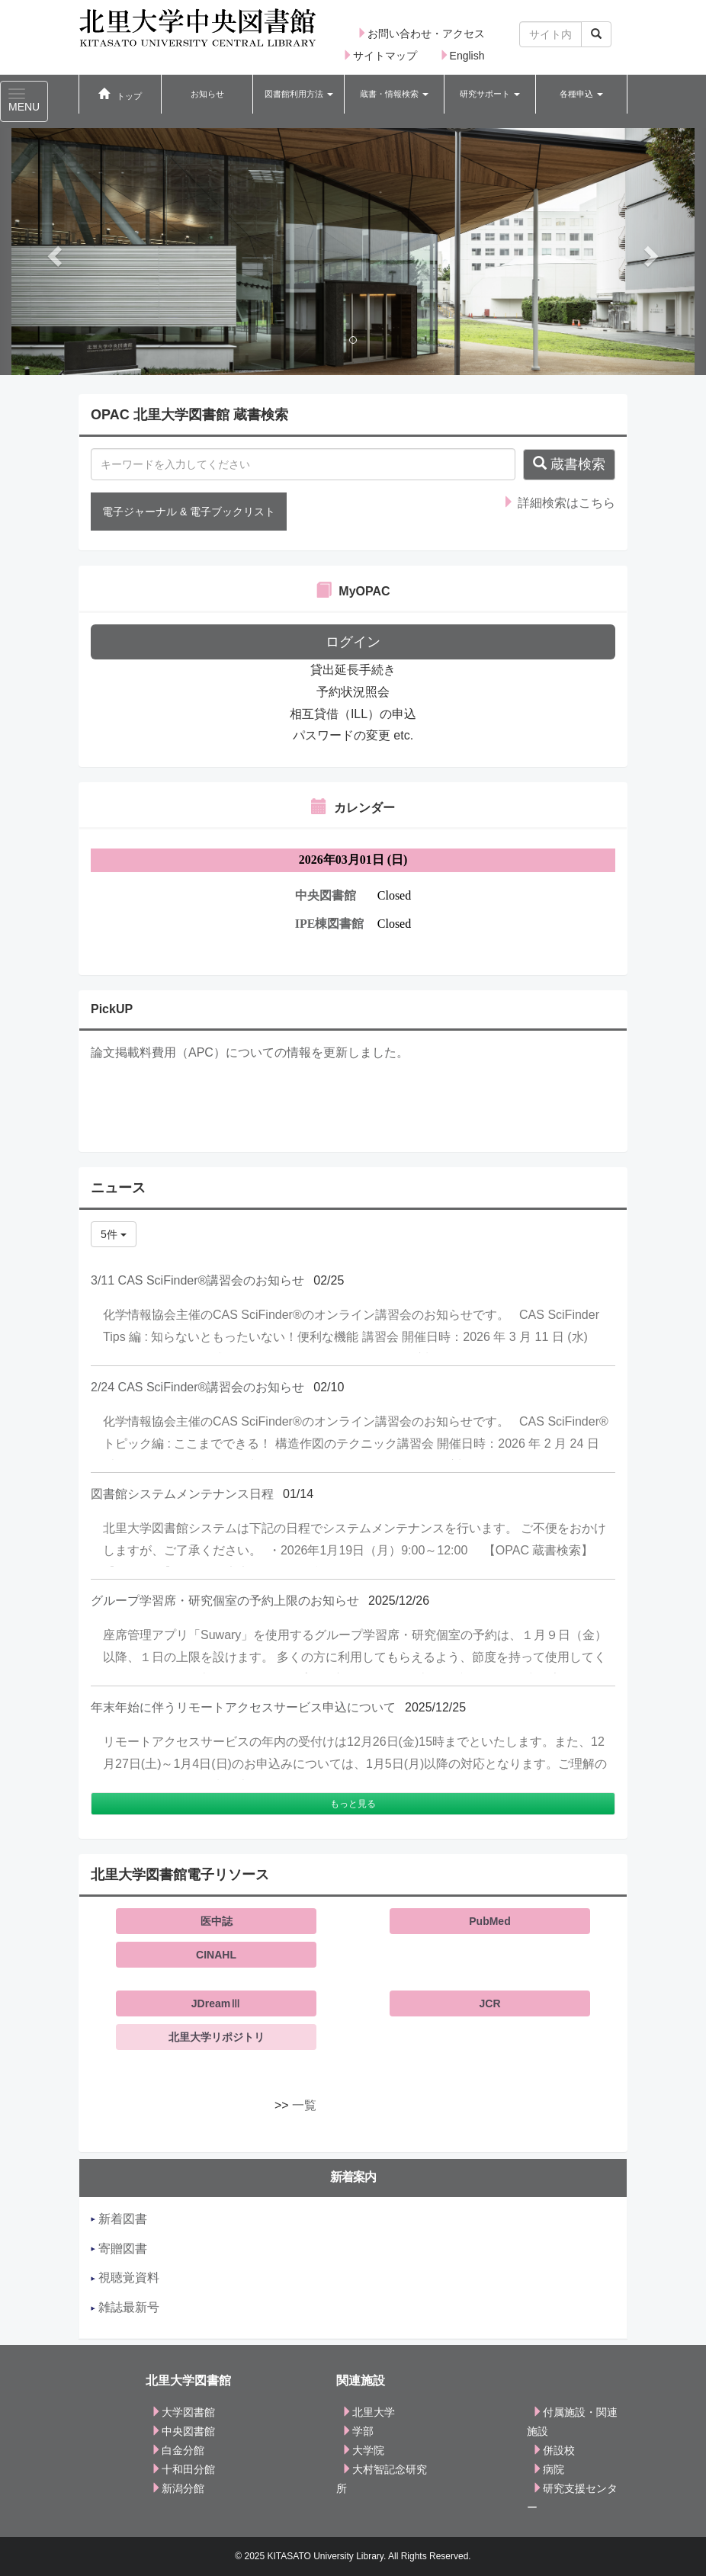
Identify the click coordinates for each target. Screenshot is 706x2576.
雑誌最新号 (125, 2307)
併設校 (553, 2450)
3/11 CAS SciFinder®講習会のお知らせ (197, 1280)
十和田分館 (183, 2469)
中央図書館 (183, 2431)
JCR (489, 2003)
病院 (548, 2469)
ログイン (353, 642)
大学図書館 (183, 2412)
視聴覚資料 (125, 2277)
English (462, 56)
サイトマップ (379, 56)
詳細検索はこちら (558, 502)
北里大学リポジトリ (216, 2037)
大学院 (363, 2450)
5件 (114, 1234)
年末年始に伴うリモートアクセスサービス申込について (243, 1707)
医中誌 (217, 1921)
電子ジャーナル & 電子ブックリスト (188, 511)
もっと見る (353, 1803)
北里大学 (368, 2412)
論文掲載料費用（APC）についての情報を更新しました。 (250, 1052)
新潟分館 (177, 2488)
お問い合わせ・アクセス (421, 33)
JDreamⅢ (216, 2003)
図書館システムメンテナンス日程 (182, 1493)
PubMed (489, 1921)
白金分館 (177, 2450)
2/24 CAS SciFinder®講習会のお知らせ (197, 1387)
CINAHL (216, 1955)
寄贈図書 (119, 2248)
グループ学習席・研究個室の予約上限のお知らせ (225, 1600)
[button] (298, 94)
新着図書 (119, 2218)
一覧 (304, 2105)
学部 (358, 2431)
